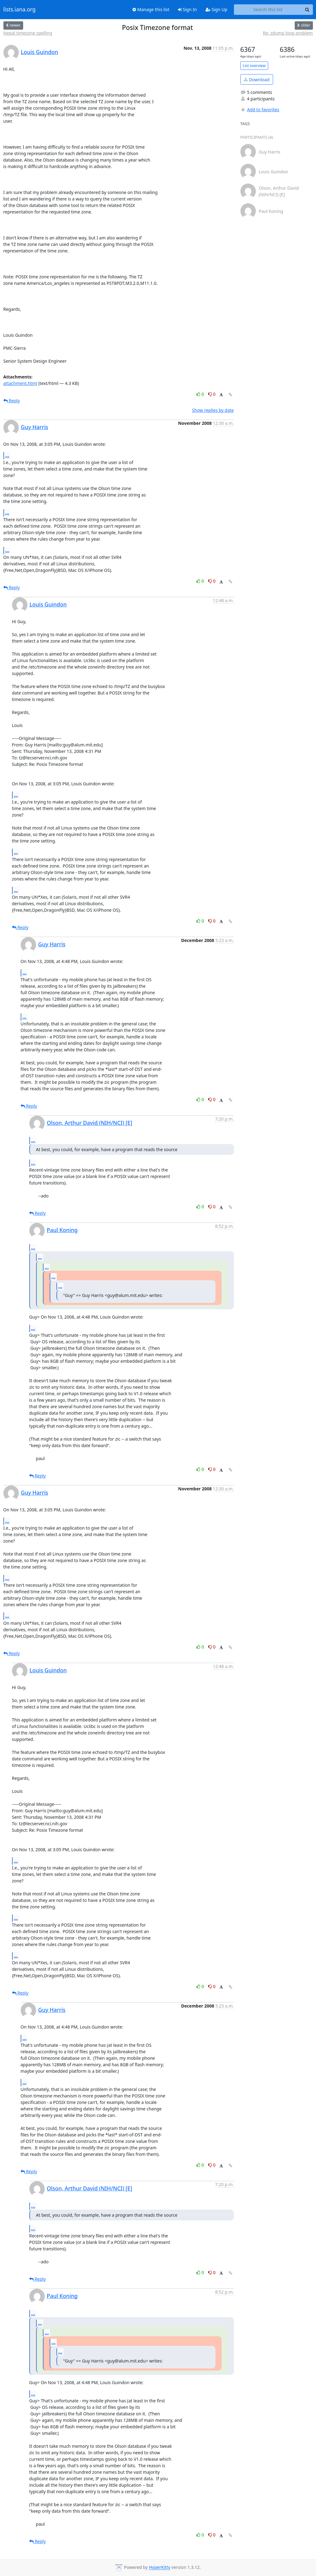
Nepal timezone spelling (27, 33)
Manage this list (150, 9)
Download (256, 79)
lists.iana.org (19, 9)
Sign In (187, 9)
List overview (254, 65)
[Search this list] (268, 9)
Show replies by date (213, 410)
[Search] (307, 9)
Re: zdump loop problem (288, 33)
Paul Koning (62, 1230)
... (7, 455)
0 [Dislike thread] (212, 394)
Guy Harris (34, 427)
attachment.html (20, 383)
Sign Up (216, 9)
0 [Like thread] (201, 394)
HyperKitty (159, 2567)
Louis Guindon (39, 52)
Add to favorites (259, 109)
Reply (11, 400)
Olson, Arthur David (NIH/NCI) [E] (89, 1122)
